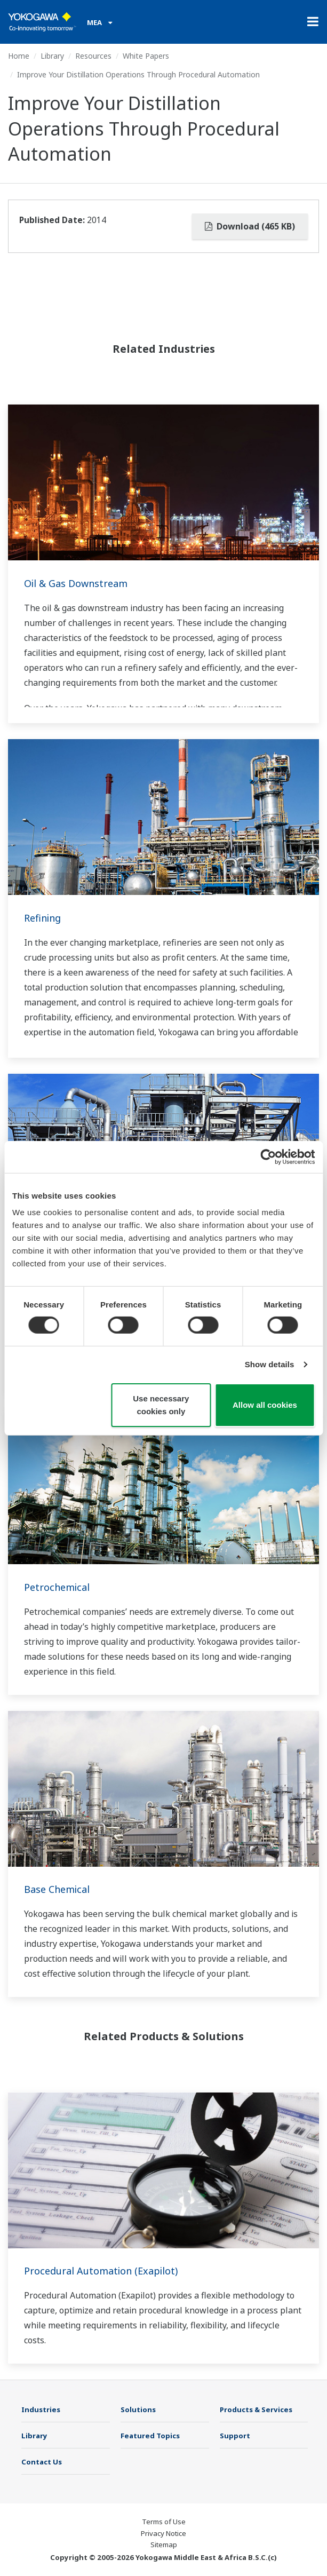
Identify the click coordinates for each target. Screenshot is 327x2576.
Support (235, 2435)
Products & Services (256, 2409)
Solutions (138, 2409)
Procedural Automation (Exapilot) (101, 2270)
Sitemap (163, 2544)
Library (52, 56)
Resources (93, 56)
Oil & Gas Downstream (75, 583)
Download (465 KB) (250, 226)
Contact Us (41, 2462)
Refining (42, 917)
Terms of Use (164, 2521)
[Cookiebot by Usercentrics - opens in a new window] (268, 1156)
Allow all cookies (265, 1404)
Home (18, 56)
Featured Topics (150, 2435)
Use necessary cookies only (161, 1405)
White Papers (146, 56)
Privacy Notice (163, 2533)
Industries (40, 2409)
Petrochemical (57, 1587)
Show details (269, 1364)
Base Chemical (57, 1889)
